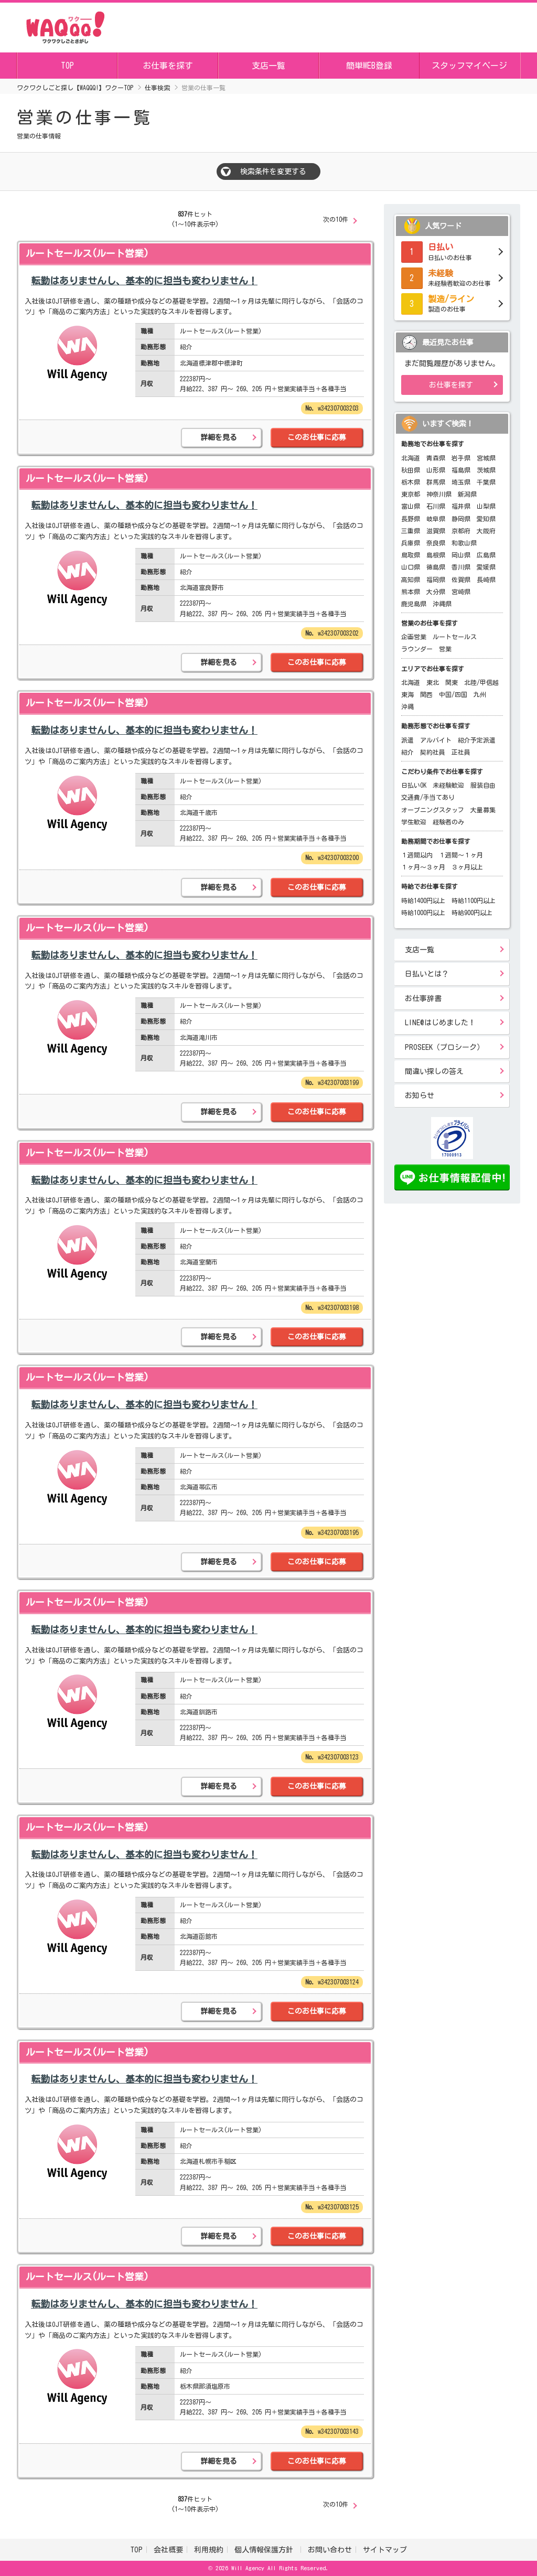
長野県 (410, 519)
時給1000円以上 (423, 912)
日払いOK (413, 785)
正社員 (461, 752)
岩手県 (461, 458)
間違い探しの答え (434, 1071)
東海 (407, 694)
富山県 (410, 506)
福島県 (461, 470)
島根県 (435, 555)
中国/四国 (453, 694)
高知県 (410, 579)
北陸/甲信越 (481, 682)
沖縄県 (442, 603)
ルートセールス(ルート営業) (87, 253)
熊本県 (410, 591)
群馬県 (435, 482)
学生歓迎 (413, 822)
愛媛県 (486, 567)
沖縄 (407, 706)
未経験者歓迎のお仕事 (452, 276)
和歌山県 (464, 543)
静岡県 (461, 519)
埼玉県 (461, 482)
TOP (67, 65)
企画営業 (413, 637)
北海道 (410, 458)
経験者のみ (448, 822)
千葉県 (486, 482)
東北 (432, 682)
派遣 (407, 740)
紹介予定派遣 (477, 740)
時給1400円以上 (423, 900)
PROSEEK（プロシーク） (444, 1047)
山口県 (410, 567)
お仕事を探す (168, 65)
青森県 (435, 458)
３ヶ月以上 (467, 867)
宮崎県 (461, 591)
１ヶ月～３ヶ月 (423, 867)
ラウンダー (417, 649)
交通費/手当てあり (428, 797)
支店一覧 (268, 65)
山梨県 (486, 506)
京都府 (461, 531)
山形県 (435, 470)
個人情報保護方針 (265, 2549)
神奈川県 (439, 494)
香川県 (461, 567)
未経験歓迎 (448, 785)
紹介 (407, 752)
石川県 (435, 506)
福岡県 (435, 579)
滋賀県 (435, 531)
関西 (426, 694)
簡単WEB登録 (369, 65)
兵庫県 (410, 543)
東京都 (410, 494)
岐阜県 (435, 519)
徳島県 (435, 567)
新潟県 (467, 494)
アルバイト (436, 740)
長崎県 (486, 579)
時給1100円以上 (474, 900)
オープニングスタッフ (432, 810)
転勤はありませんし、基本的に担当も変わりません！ (144, 280)
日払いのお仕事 (452, 250)
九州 (480, 694)
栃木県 (410, 482)
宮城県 (486, 458)
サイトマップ (385, 2549)
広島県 (486, 555)
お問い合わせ (330, 2549)
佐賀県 (461, 579)
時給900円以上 (472, 912)
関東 (451, 682)
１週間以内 (417, 855)
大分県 (435, 591)
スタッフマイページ (469, 65)
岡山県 (461, 555)
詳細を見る (218, 437)
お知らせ (419, 1095)
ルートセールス (455, 637)
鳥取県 (410, 555)
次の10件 (335, 219)
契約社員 (432, 752)
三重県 (410, 531)
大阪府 (486, 531)
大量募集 (483, 810)
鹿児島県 (413, 603)
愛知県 (486, 519)
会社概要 (168, 2549)
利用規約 (208, 2549)
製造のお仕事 (452, 302)
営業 (445, 649)
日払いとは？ (427, 974)
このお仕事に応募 (316, 437)
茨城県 (486, 470)
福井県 (461, 506)
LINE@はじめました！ (440, 1022)
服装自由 (483, 785)
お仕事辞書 (423, 998)
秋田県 (410, 470)
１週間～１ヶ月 (461, 855)
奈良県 (435, 543)
